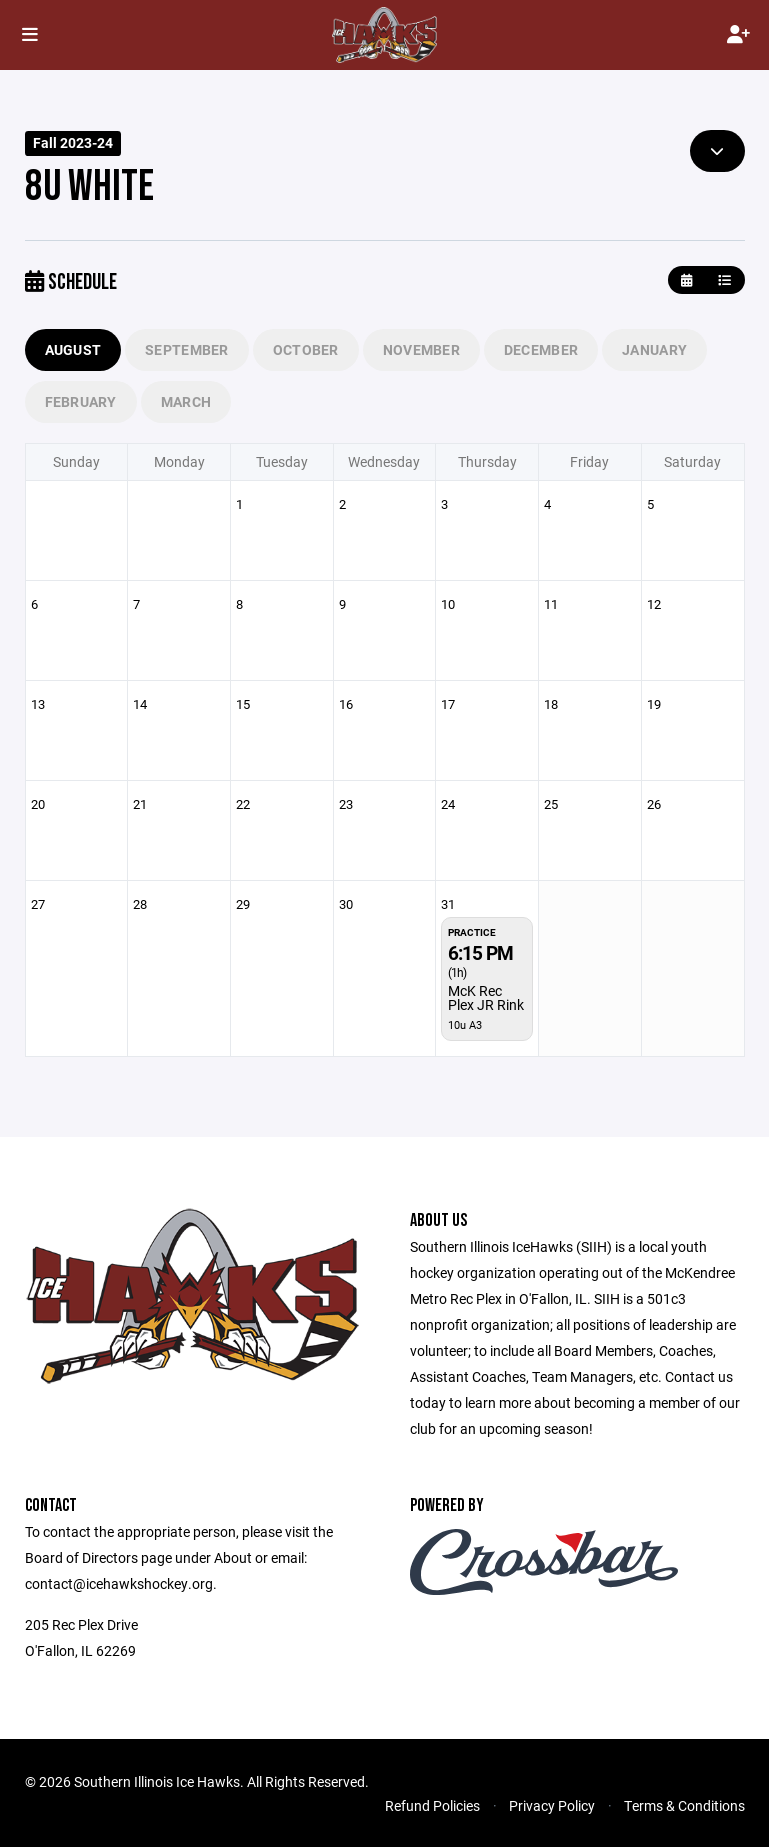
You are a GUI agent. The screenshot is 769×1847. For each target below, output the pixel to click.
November (421, 349)
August (73, 349)
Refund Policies (432, 1805)
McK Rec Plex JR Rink (486, 997)
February (81, 401)
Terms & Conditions (684, 1805)
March (186, 401)
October (306, 349)
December (541, 349)
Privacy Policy (552, 1805)
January (654, 349)
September (187, 349)
